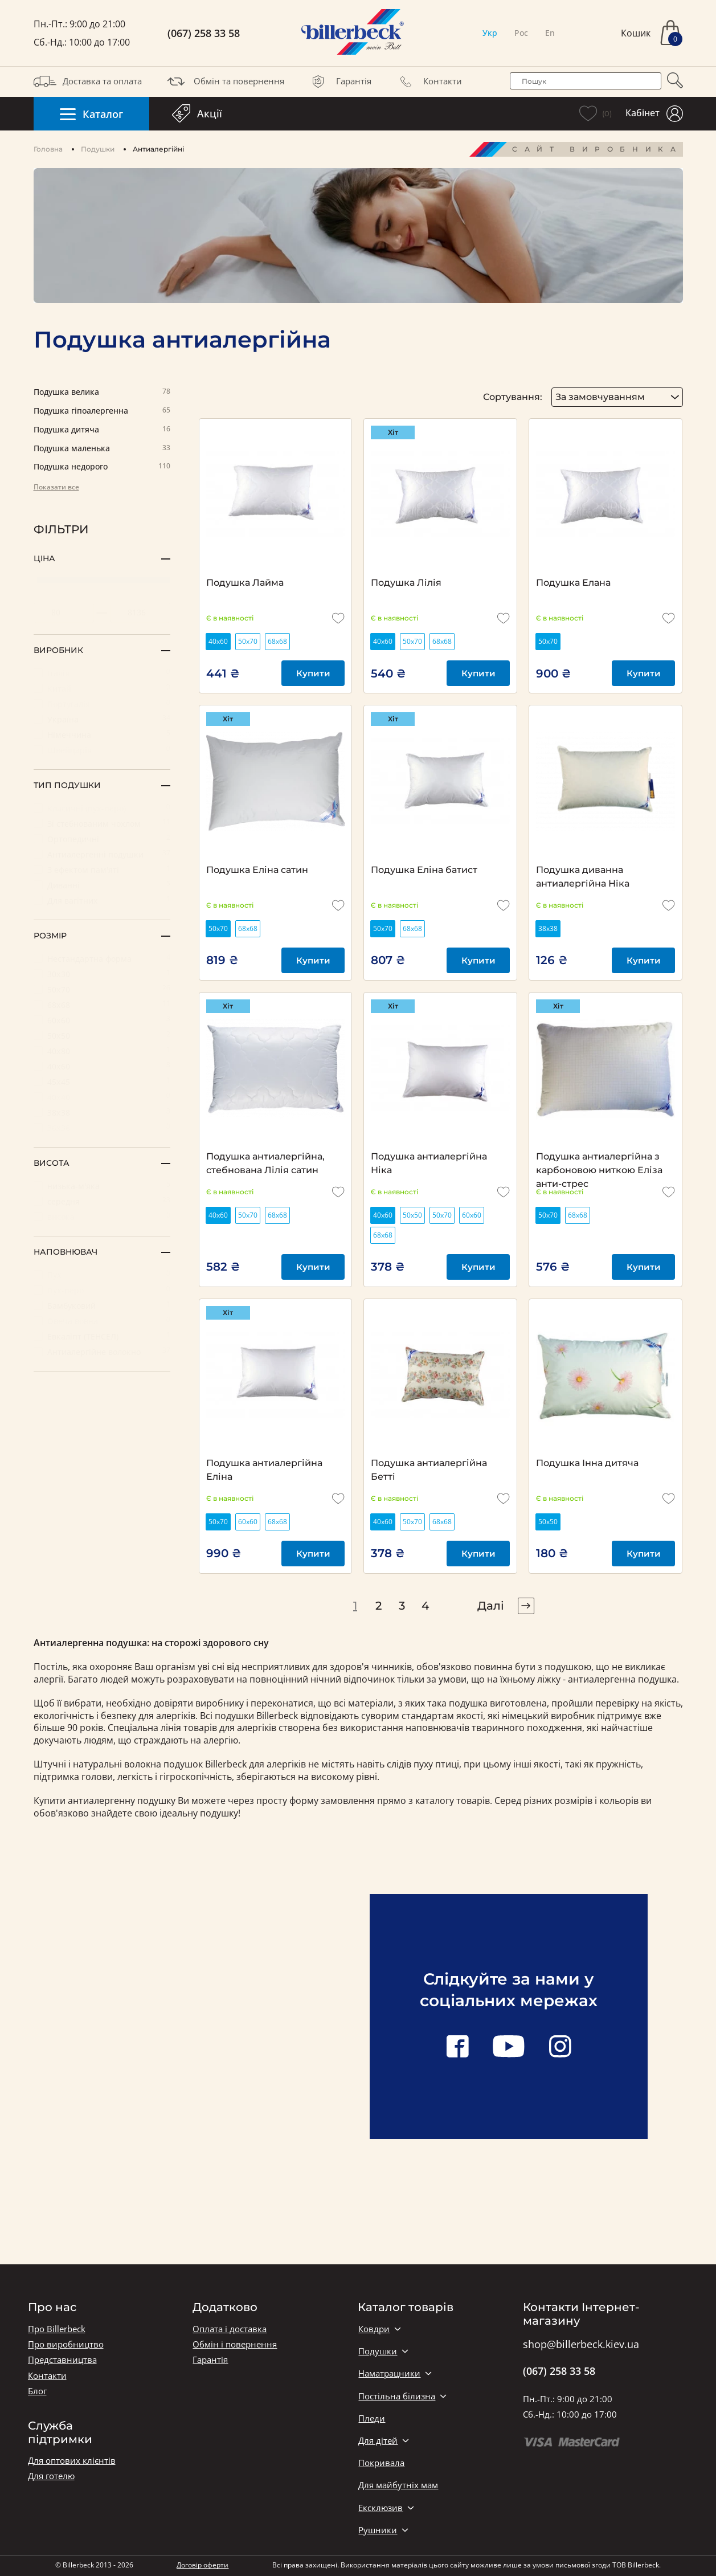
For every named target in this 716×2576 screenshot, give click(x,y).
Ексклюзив (380, 2508)
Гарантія (339, 81)
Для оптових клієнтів (72, 2460)
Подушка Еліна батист (424, 869)
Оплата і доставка (230, 2329)
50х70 (102, 989)
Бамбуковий (102, 1305)
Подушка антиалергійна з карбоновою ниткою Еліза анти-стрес (599, 1164)
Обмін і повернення (235, 2344)
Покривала (381, 2463)
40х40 (102, 1097)
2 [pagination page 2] (378, 1605)
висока (102, 1216)
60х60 (102, 1020)
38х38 (102, 1112)
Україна (102, 719)
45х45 (102, 1081)
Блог (37, 2391)
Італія (102, 673)
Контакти (428, 81)
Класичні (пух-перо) (102, 808)
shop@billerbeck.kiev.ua (581, 2345)
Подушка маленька (102, 449)
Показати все (56, 487)
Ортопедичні (102, 838)
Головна (48, 149)
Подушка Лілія (406, 582)
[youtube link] (508, 2047)
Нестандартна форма (102, 958)
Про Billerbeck (56, 2329)
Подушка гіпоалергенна (102, 411)
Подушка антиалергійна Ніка (429, 1163)
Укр (489, 32)
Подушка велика (102, 392)
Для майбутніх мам (398, 2485)
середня (102, 1201)
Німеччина (102, 734)
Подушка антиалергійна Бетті (429, 1470)
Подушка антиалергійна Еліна (264, 1470)
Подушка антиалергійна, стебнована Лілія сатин (265, 1163)
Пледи (371, 2418)
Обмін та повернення (224, 81)
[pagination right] (526, 1606)
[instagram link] (559, 2047)
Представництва (62, 2360)
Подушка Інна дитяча (587, 1463)
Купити (313, 673)
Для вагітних (102, 900)
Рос (521, 32)
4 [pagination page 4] (425, 1605)
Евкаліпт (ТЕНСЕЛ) (102, 1336)
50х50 (102, 1035)
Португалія (102, 703)
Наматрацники (389, 2373)
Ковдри (374, 2329)
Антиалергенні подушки (102, 854)
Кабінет (654, 113)
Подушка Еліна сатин (257, 869)
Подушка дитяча (102, 430)
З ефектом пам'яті (102, 869)
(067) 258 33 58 (203, 33)
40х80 (102, 1050)
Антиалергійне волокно (102, 1351)
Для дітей (378, 2441)
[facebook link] (457, 2047)
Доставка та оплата (88, 81)
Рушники (377, 2530)
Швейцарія (102, 750)
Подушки (97, 149)
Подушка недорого (102, 467)
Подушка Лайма (245, 582)
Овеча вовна (102, 1320)
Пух (102, 1274)
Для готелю (51, 2476)
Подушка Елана (573, 582)
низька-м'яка (102, 1185)
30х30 (102, 973)
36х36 (102, 1127)
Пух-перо (102, 1290)
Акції (197, 113)
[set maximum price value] (140, 612)
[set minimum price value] (64, 612)
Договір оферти (202, 2565)
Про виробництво (66, 2344)
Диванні (102, 885)
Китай (102, 688)
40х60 (102, 1066)
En (550, 32)
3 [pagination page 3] (402, 1605)
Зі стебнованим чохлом (102, 823)
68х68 (102, 1004)
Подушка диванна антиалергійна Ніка (582, 876)
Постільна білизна (396, 2396)
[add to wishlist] (338, 618)
